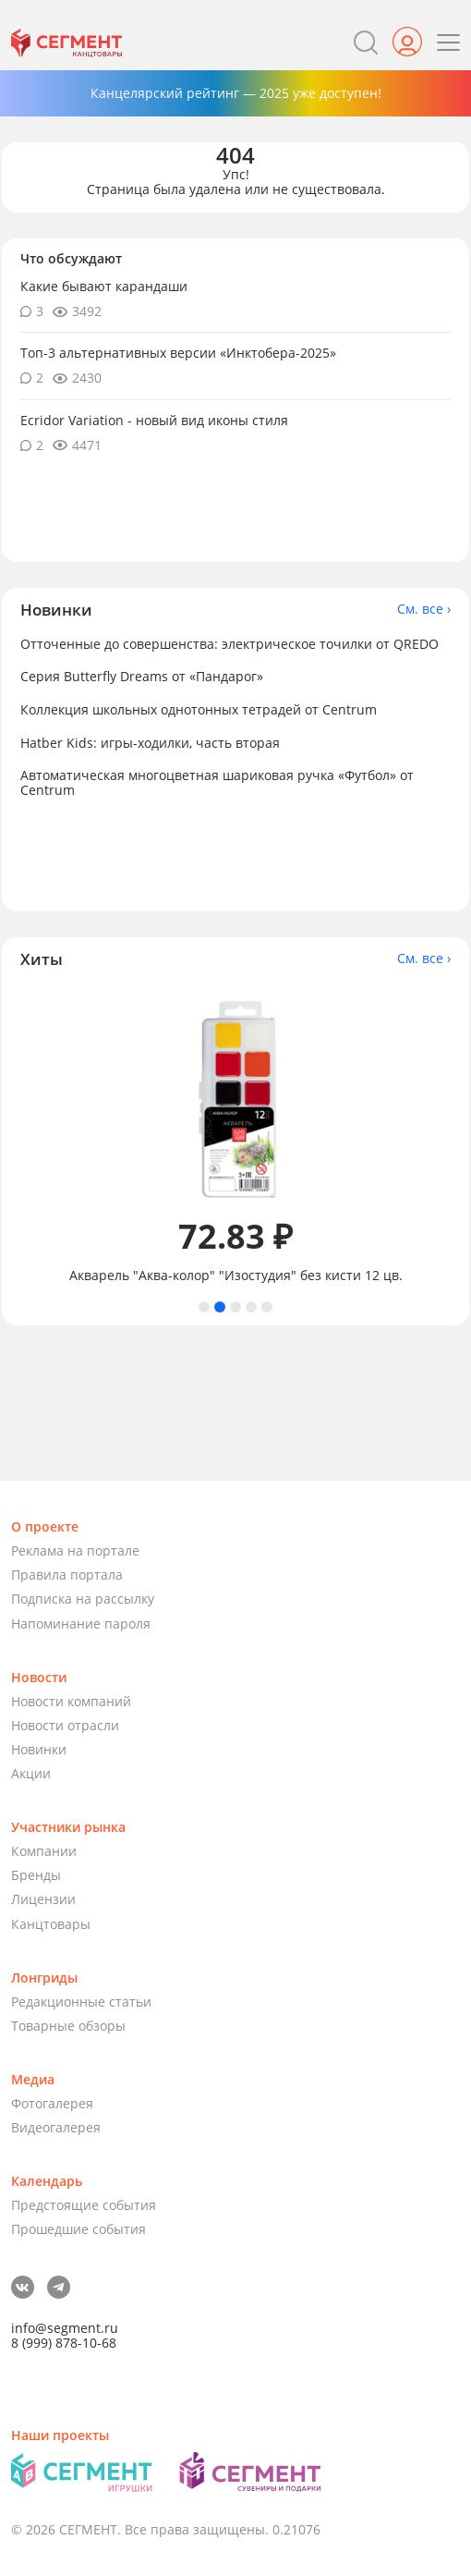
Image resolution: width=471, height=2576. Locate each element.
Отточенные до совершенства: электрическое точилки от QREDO (229, 644)
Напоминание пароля (81, 1623)
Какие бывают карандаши (103, 286)
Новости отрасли (65, 1725)
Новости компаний (71, 1701)
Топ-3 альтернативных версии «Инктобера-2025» (178, 352)
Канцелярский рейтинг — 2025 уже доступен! (236, 93)
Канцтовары (51, 1924)
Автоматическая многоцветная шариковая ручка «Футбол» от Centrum (217, 782)
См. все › (424, 609)
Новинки (38, 1749)
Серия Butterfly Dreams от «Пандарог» (141, 676)
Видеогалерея (56, 2127)
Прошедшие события (78, 2229)
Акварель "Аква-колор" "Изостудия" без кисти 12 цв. (236, 1275)
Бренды (36, 1875)
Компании (44, 1851)
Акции (31, 1773)
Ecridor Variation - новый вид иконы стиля (154, 420)
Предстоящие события (83, 2205)
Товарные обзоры (68, 2025)
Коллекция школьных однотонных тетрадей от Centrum (198, 709)
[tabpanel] (235, 1134)
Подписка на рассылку (82, 1598)
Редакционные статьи (81, 2001)
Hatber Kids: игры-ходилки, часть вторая (150, 742)
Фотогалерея (52, 2103)
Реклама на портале (75, 1550)
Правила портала (67, 1574)
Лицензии (43, 1899)
